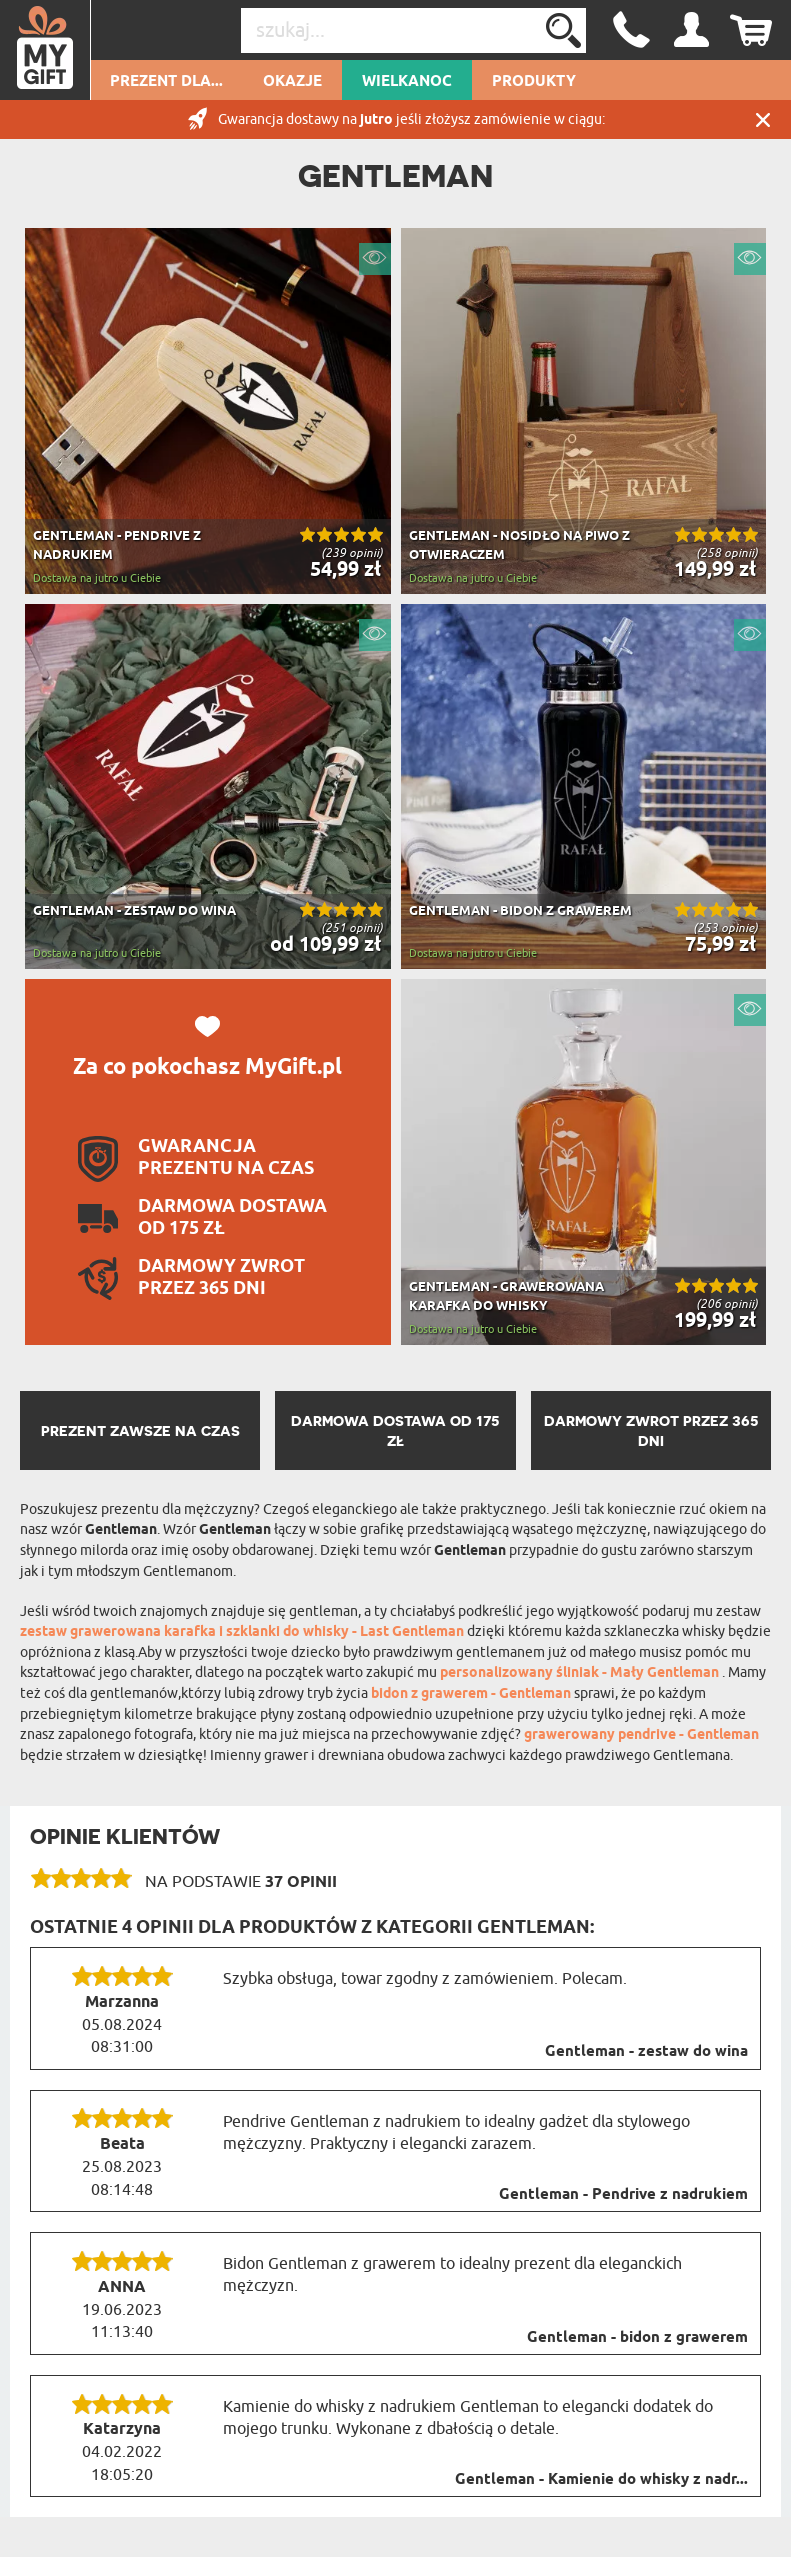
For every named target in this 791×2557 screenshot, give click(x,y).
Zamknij (763, 119)
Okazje (292, 82)
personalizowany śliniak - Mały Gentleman (581, 1673)
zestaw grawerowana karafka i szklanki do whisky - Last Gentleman (243, 1632)
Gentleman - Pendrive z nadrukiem (623, 2195)
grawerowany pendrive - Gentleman (641, 1735)
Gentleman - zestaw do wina (646, 2052)
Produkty (534, 82)
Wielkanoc (407, 82)
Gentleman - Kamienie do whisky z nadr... (601, 2480)
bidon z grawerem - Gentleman (472, 1694)
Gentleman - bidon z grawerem (637, 2338)
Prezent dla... (166, 82)
